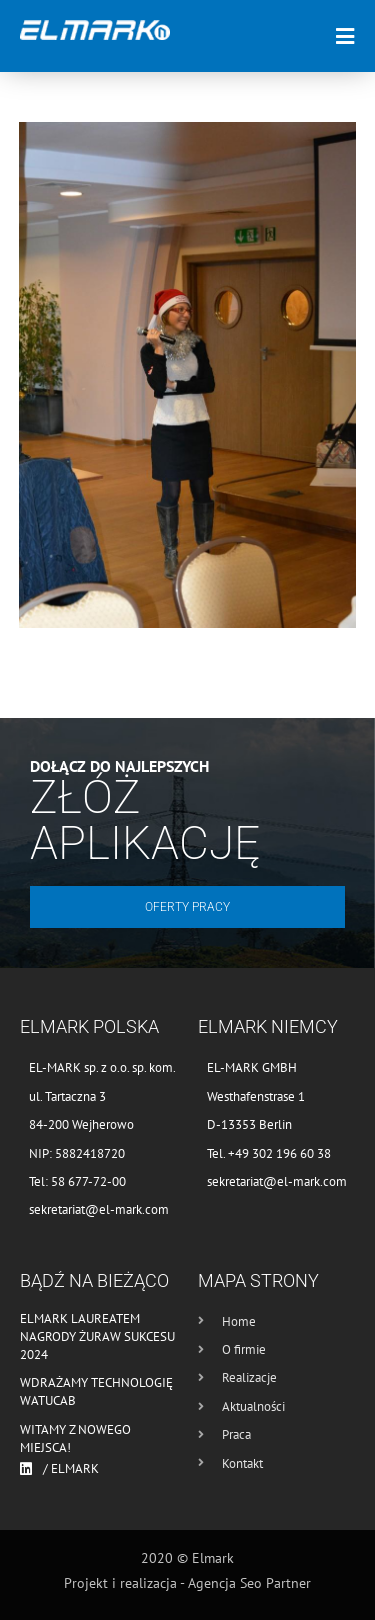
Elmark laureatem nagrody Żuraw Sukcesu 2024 (97, 1336)
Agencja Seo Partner (249, 1583)
